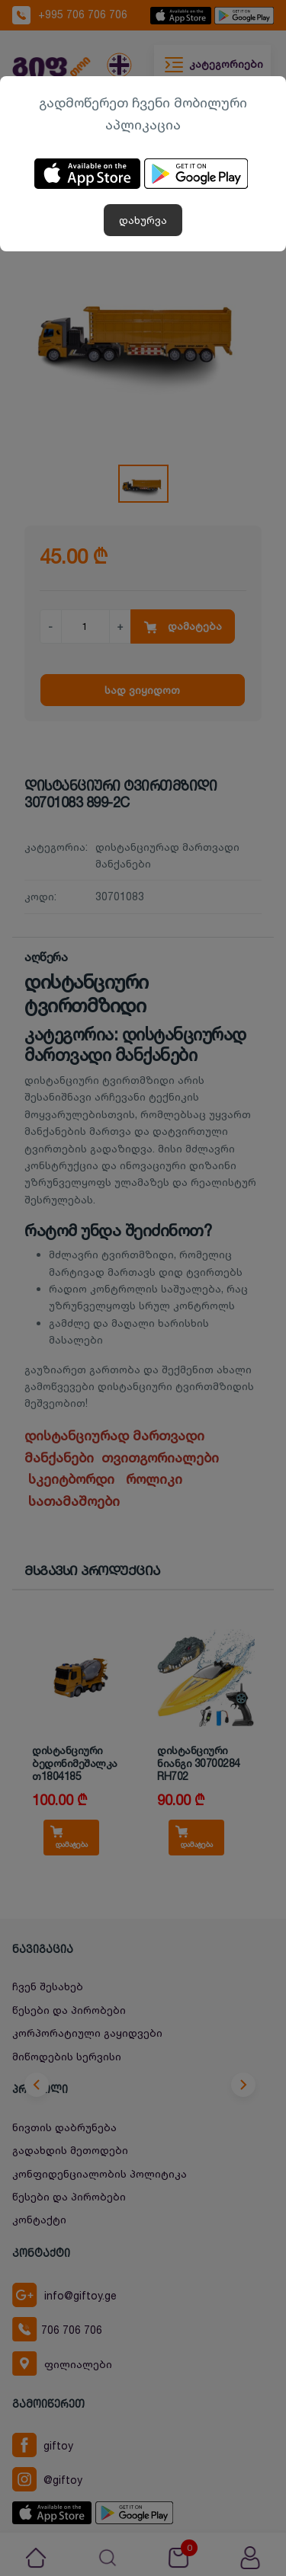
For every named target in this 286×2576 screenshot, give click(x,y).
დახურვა (143, 219)
